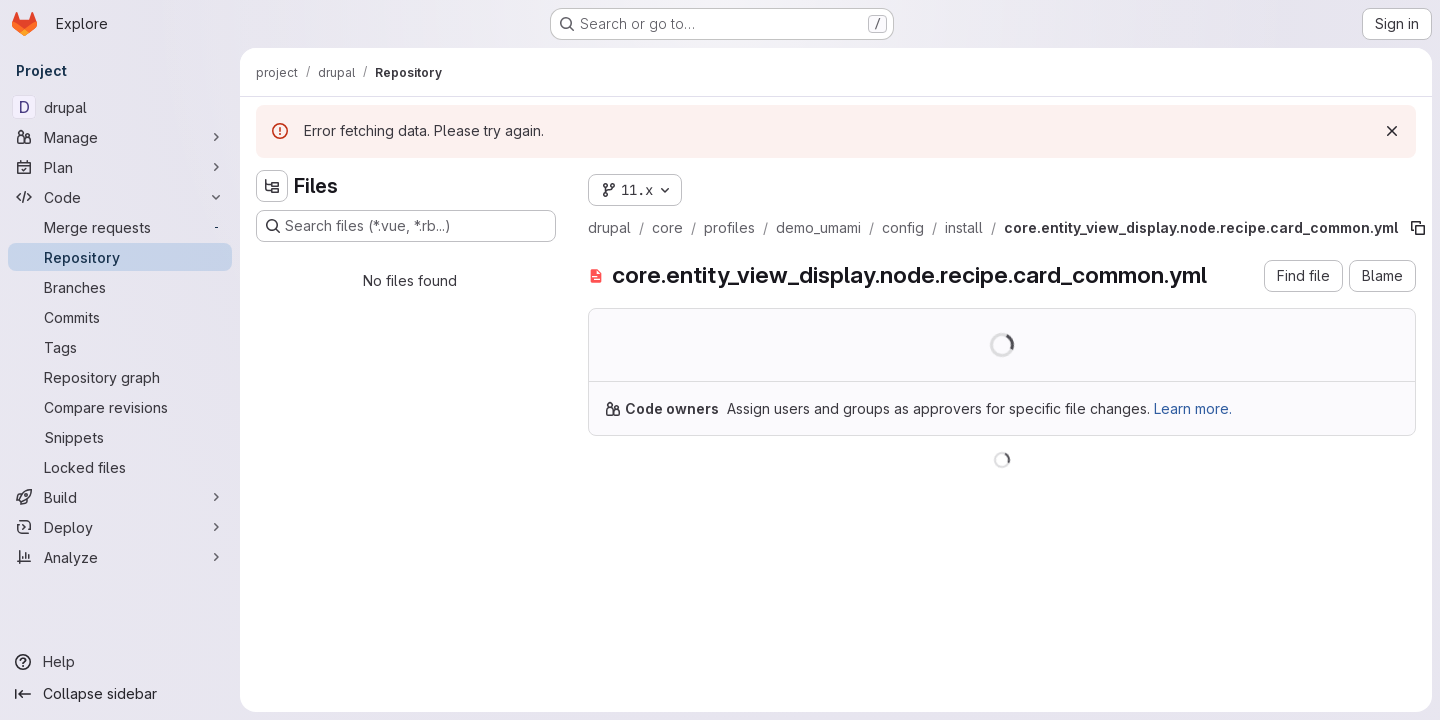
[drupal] (120, 107)
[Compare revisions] (120, 407)
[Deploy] (120, 527)
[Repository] (120, 257)
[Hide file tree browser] (272, 186)
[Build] (120, 497)
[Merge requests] (120, 227)
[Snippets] (120, 437)
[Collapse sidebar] (120, 694)
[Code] (120, 197)
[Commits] (120, 317)
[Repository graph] (120, 377)
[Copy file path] (1418, 228)
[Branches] (120, 287)
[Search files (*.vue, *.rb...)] (406, 226)
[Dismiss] (1392, 131)
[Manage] (120, 137)
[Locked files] (120, 467)
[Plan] (120, 167)
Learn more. (1193, 408)
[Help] (120, 662)
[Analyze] (120, 557)
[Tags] (120, 347)
